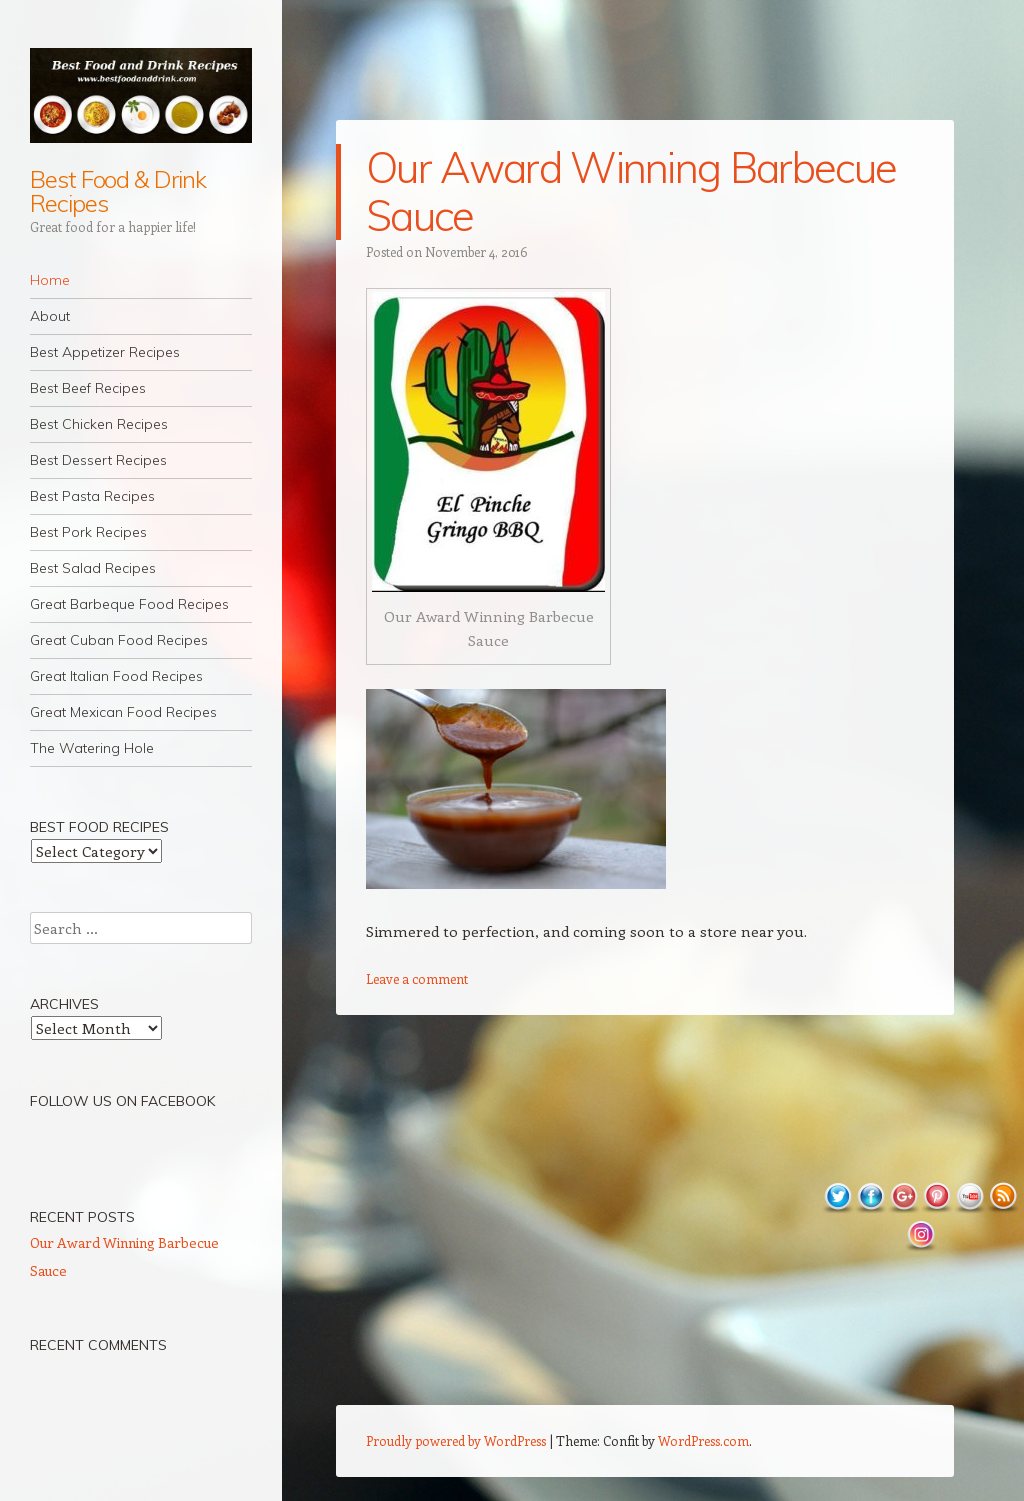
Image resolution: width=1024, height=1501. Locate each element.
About (50, 316)
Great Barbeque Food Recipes (129, 604)
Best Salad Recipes (93, 568)
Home (50, 280)
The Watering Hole (92, 748)
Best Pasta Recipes (92, 496)
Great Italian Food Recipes (116, 676)
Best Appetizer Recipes (105, 352)
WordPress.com (703, 1440)
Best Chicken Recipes (99, 424)
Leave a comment (417, 978)
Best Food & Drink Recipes (118, 191)
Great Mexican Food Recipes (123, 712)
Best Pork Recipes (88, 532)
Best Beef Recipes (88, 388)
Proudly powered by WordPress (456, 1440)
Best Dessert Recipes (98, 460)
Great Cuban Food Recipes (119, 640)
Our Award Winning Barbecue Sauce (631, 191)
